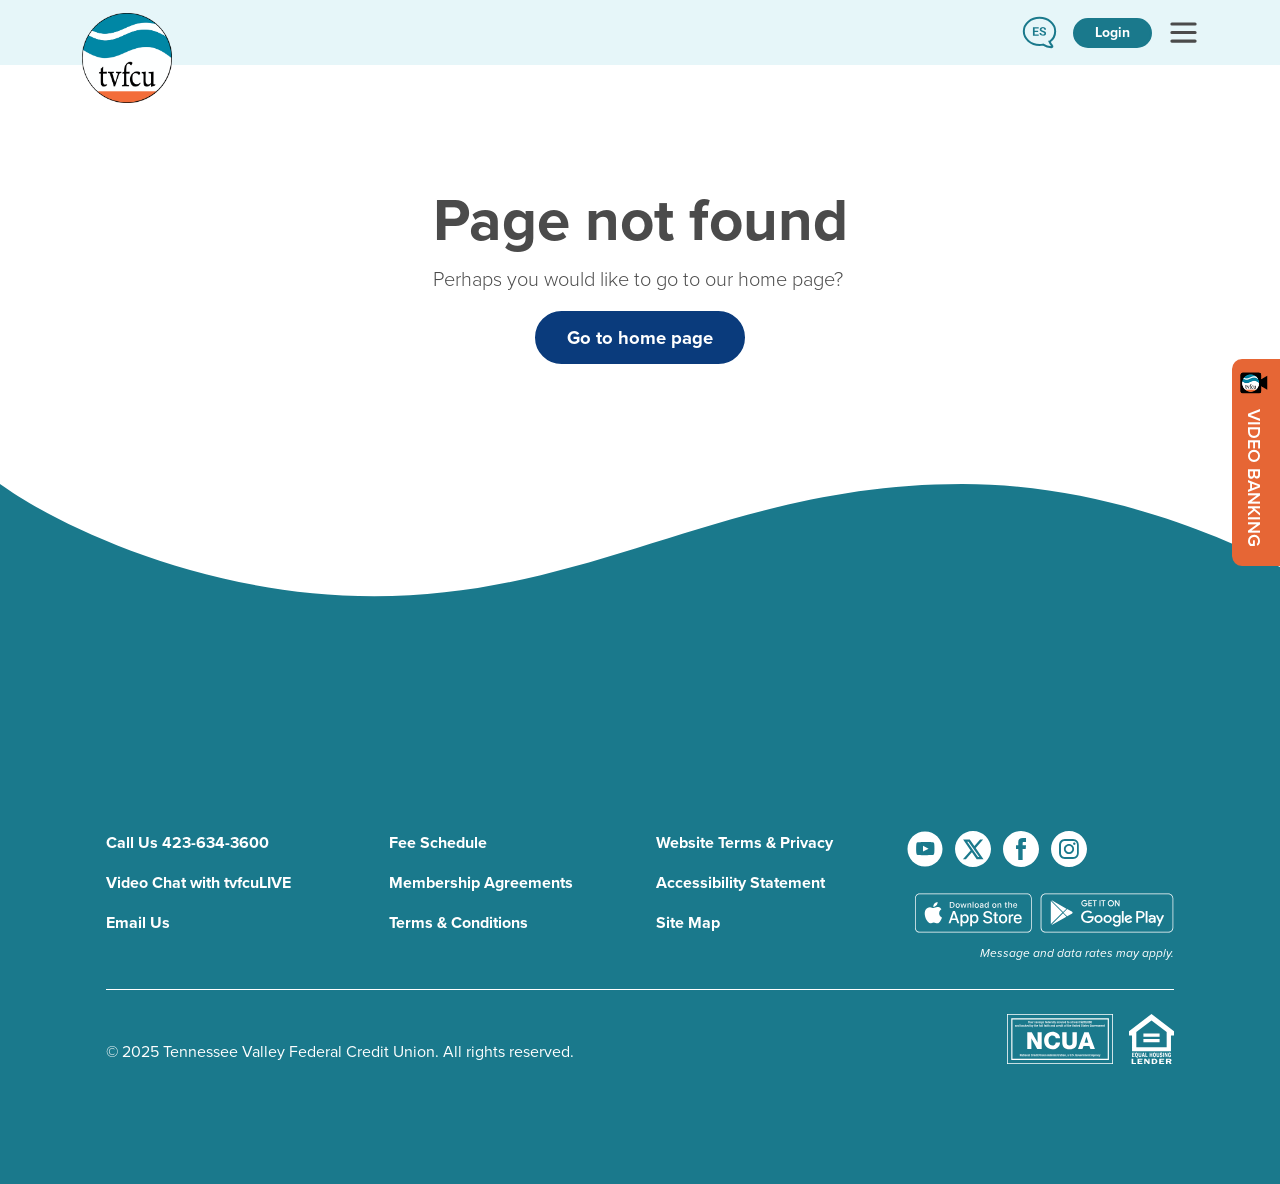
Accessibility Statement (740, 882)
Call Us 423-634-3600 (187, 842)
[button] (1039, 32)
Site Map (688, 922)
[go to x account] (975, 848)
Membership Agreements (481, 882)
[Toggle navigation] (1183, 33)
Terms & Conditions (458, 922)
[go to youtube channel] (927, 848)
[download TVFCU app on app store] (973, 914)
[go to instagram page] (1069, 848)
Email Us (138, 922)
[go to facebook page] (1023, 848)
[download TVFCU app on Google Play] (1107, 914)
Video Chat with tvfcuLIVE (198, 882)
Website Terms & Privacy (744, 842)
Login (1112, 32)
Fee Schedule (438, 842)
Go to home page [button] (640, 337)
